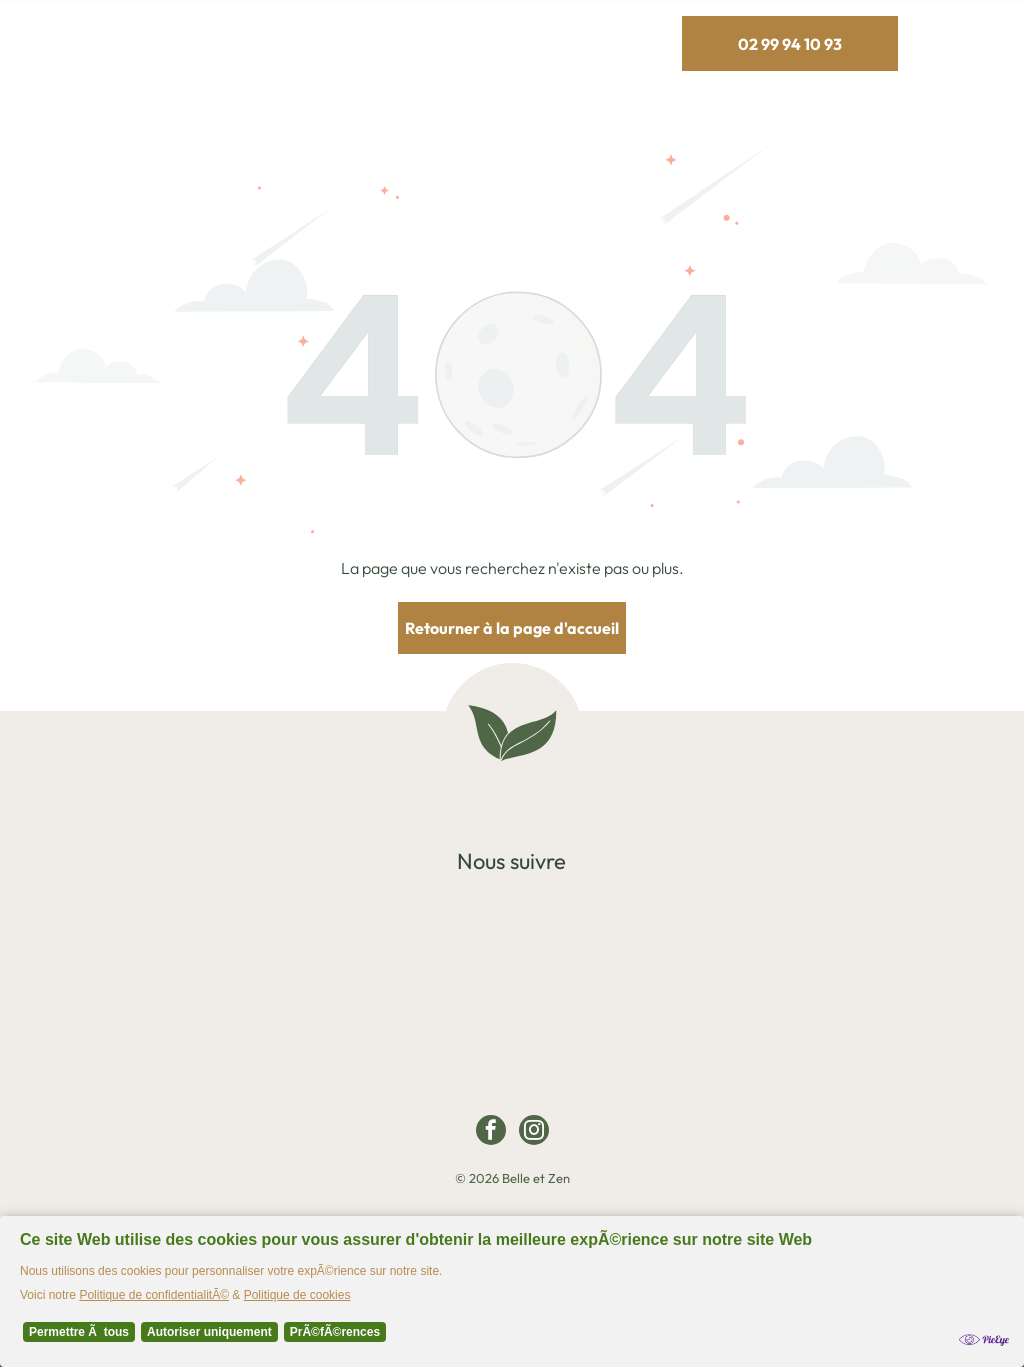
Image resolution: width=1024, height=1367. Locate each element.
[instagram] (534, 1132)
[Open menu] (972, 44)
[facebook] (491, 1132)
